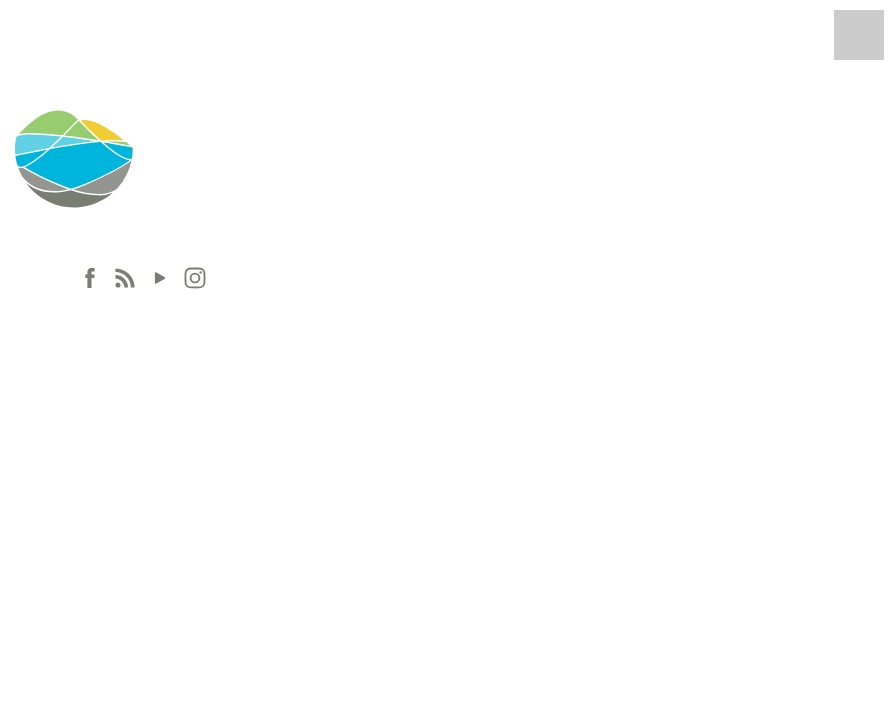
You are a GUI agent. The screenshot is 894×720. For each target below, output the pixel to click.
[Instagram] (195, 278)
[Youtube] (160, 278)
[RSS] (125, 278)
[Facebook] (90, 278)
